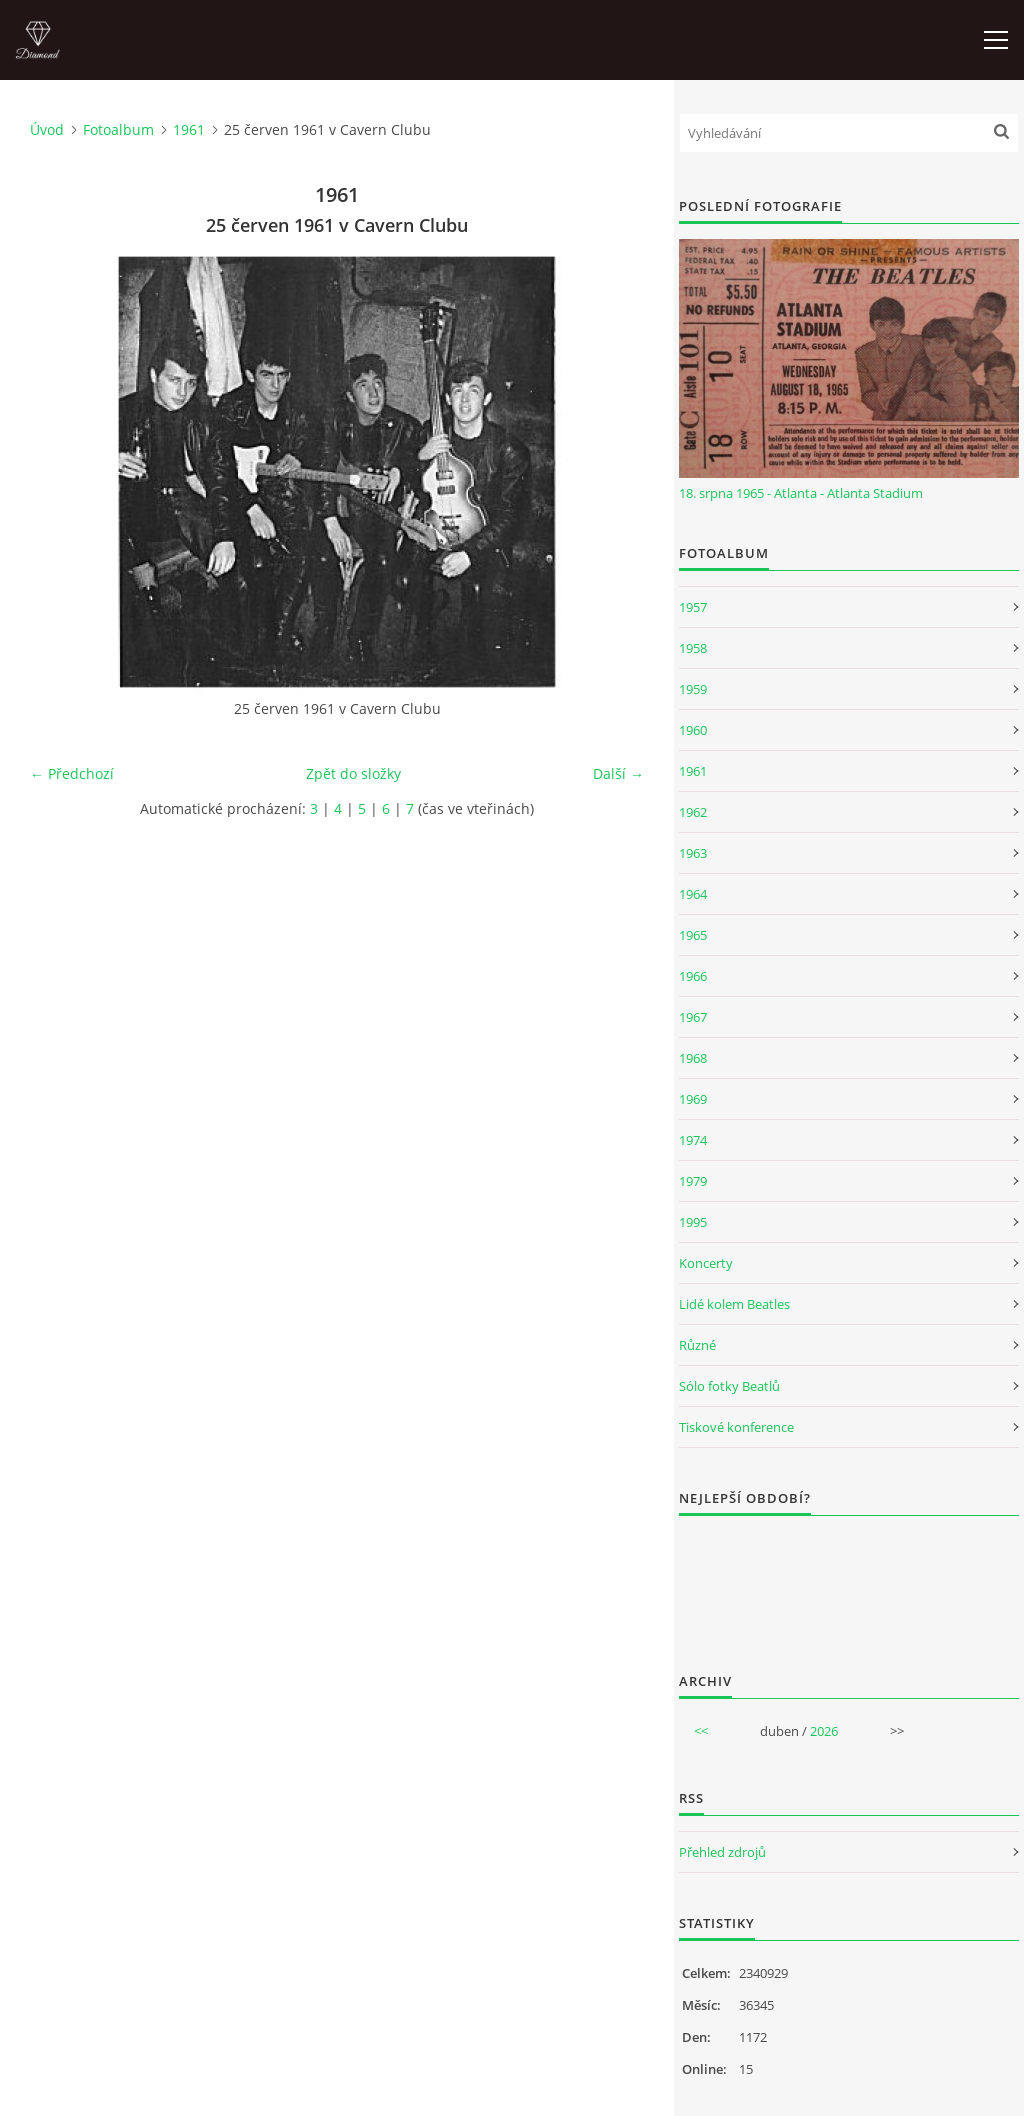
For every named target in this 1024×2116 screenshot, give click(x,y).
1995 (693, 1222)
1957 (693, 607)
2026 (824, 1731)
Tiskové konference (736, 1427)
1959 (693, 689)
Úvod (47, 129)
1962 (693, 812)
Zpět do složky (353, 773)
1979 (693, 1181)
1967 (693, 1017)
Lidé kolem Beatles (734, 1304)
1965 (693, 935)
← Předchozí (72, 773)
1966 (693, 976)
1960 (693, 730)
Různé (697, 1345)
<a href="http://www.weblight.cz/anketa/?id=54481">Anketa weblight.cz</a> (849, 1581)
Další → (618, 773)
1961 (189, 129)
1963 (693, 853)
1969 (693, 1099)
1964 (693, 894)
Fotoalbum (118, 129)
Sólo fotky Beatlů (729, 1386)
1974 (693, 1140)
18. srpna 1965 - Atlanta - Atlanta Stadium (801, 493)
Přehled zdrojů (722, 1852)
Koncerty (706, 1263)
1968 (693, 1058)
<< (701, 1731)
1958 (693, 648)
